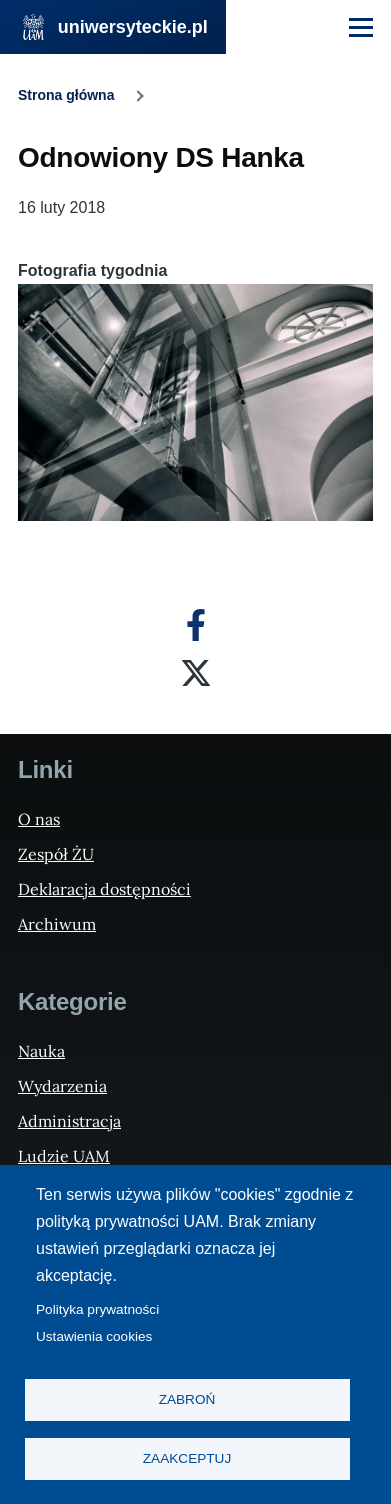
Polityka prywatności (97, 1309)
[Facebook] (196, 625)
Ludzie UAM (64, 1156)
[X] (196, 673)
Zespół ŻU (56, 854)
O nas (39, 819)
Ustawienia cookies (94, 1336)
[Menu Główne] (361, 27)
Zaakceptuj (187, 1458)
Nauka (41, 1051)
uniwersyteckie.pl (133, 27)
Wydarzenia (62, 1086)
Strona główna (66, 95)
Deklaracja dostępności (104, 889)
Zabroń (187, 1399)
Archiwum (57, 924)
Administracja (69, 1121)
